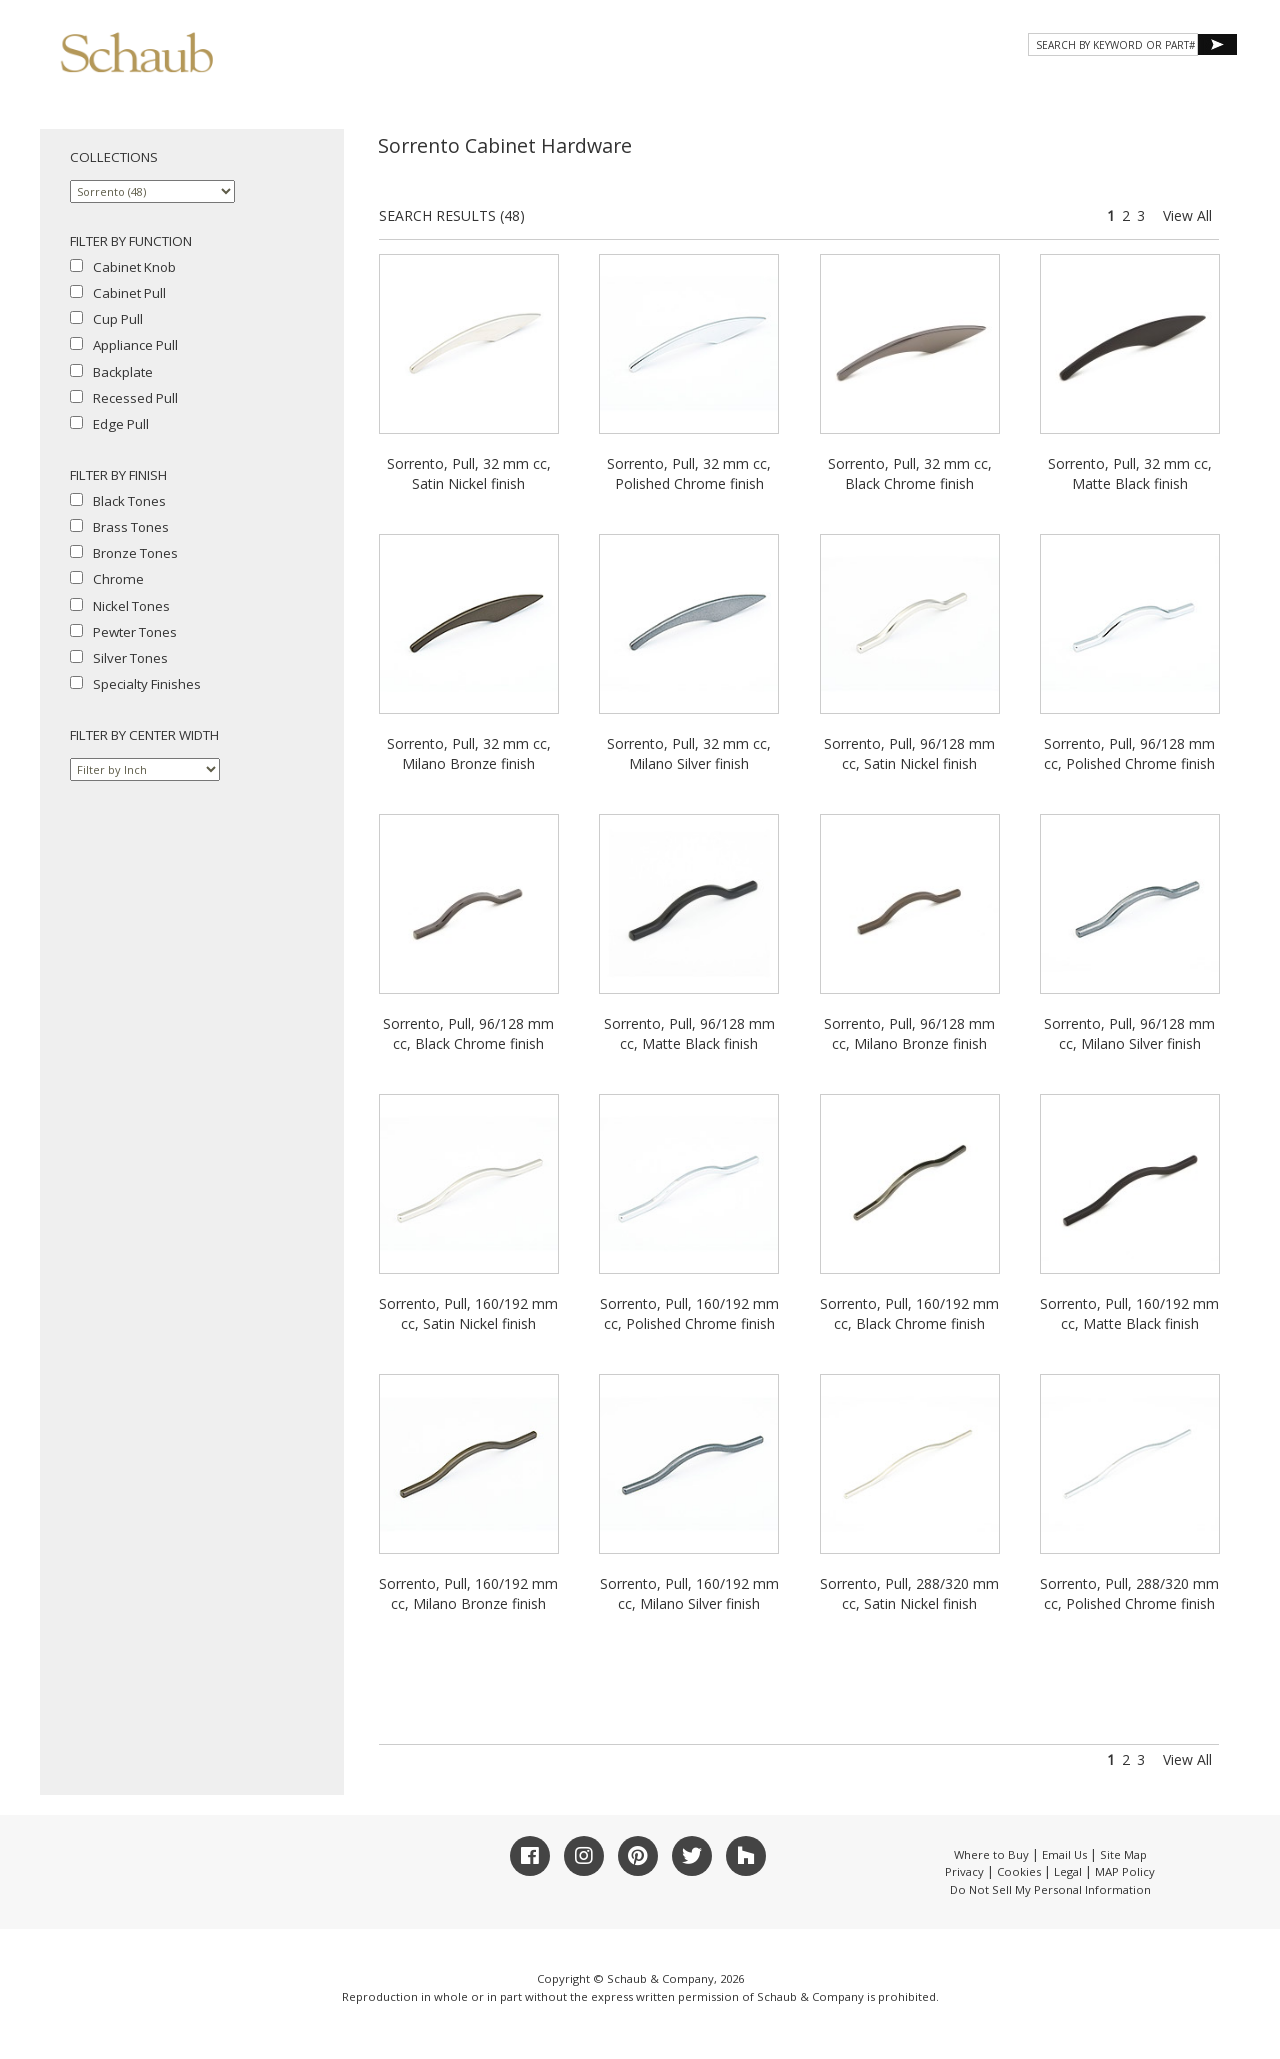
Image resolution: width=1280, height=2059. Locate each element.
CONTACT (1072, 87)
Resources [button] (968, 87)
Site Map (1123, 1854)
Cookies (1019, 1871)
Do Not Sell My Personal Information (1050, 1889)
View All (1187, 215)
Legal (1068, 1871)
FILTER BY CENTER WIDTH (144, 735)
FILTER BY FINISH (118, 475)
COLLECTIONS (114, 157)
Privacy (964, 1871)
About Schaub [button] (629, 87)
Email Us (1064, 1854)
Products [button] (754, 87)
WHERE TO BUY (1178, 87)
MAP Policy (1125, 1871)
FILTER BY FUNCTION (131, 241)
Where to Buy (991, 1854)
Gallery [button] (860, 87)
